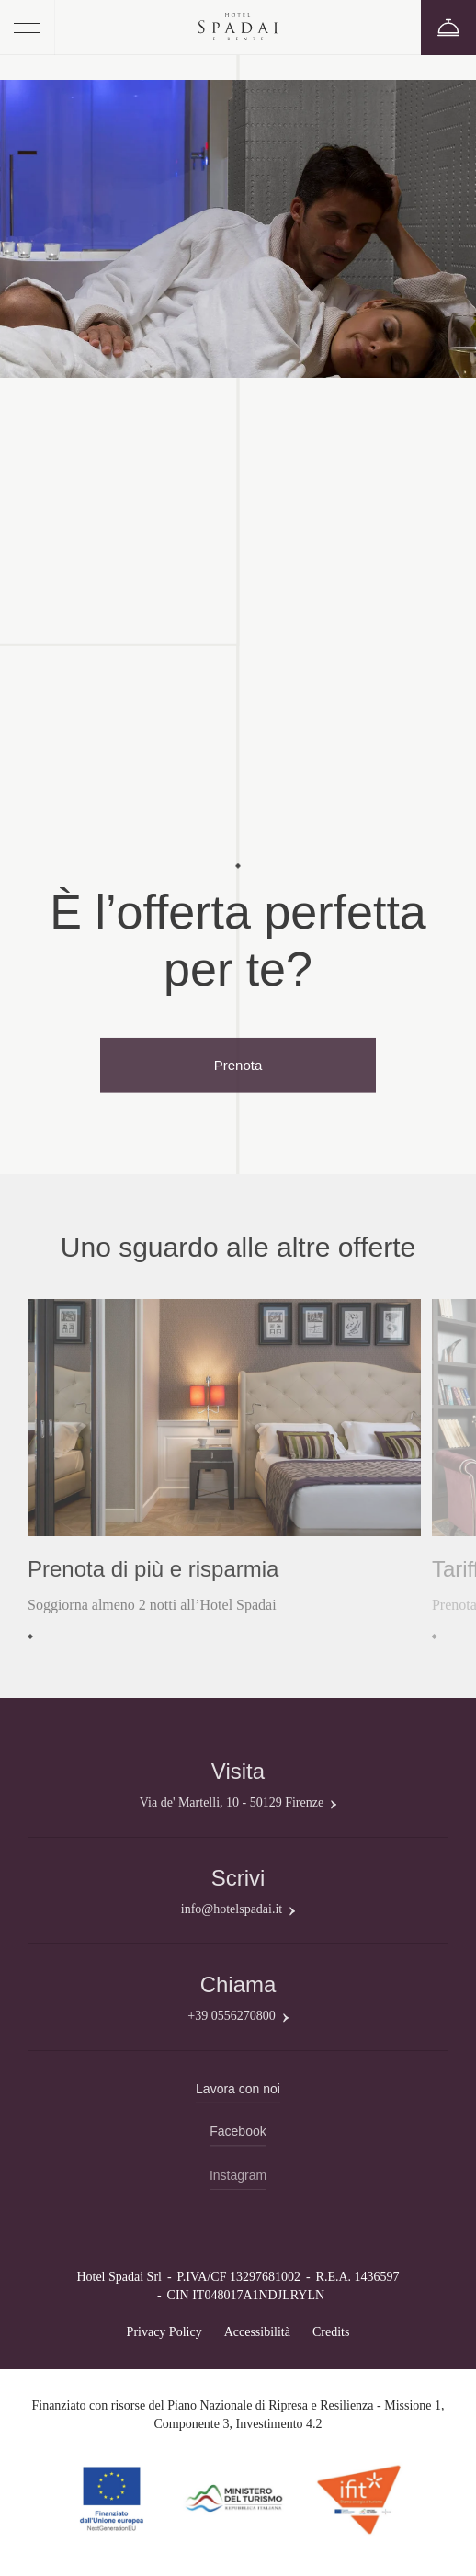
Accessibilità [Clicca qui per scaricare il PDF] (257, 2332)
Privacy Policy (164, 2332)
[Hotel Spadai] (238, 28)
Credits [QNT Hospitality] (330, 2332)
